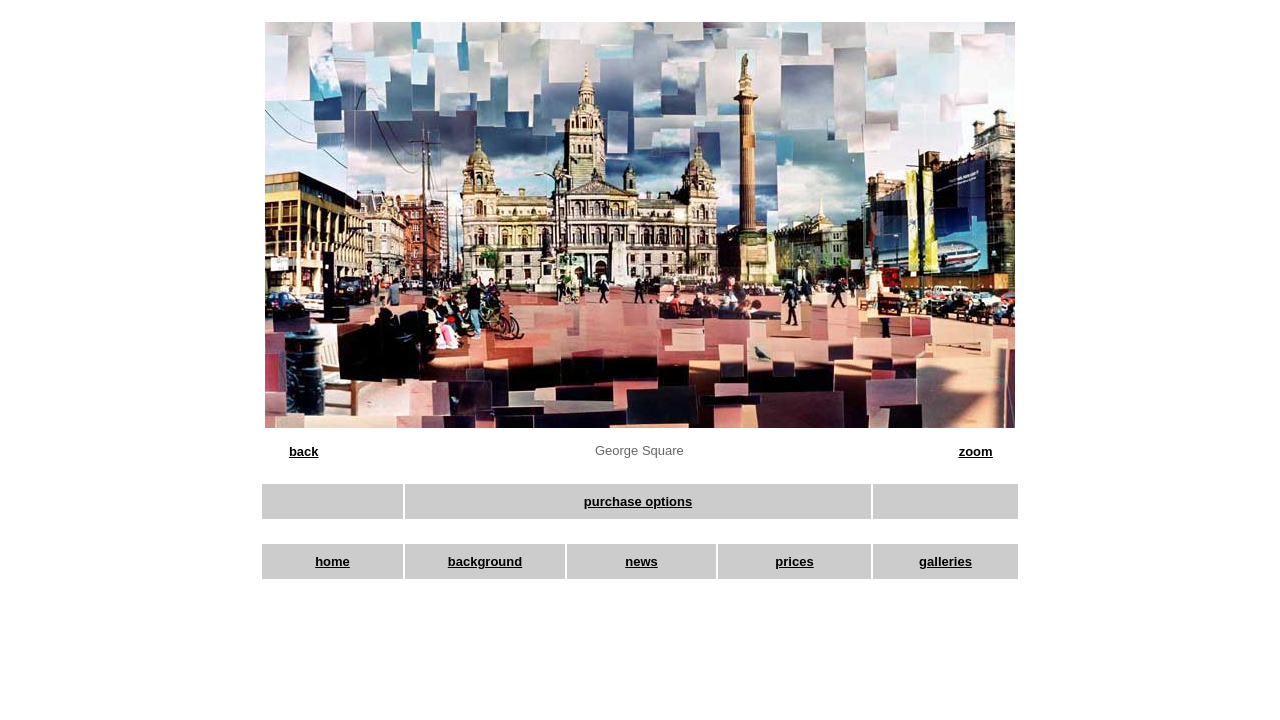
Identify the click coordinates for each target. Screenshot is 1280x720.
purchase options (638, 501)
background (485, 561)
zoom (976, 451)
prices (794, 561)
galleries (945, 561)
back (304, 451)
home (332, 561)
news (641, 561)
